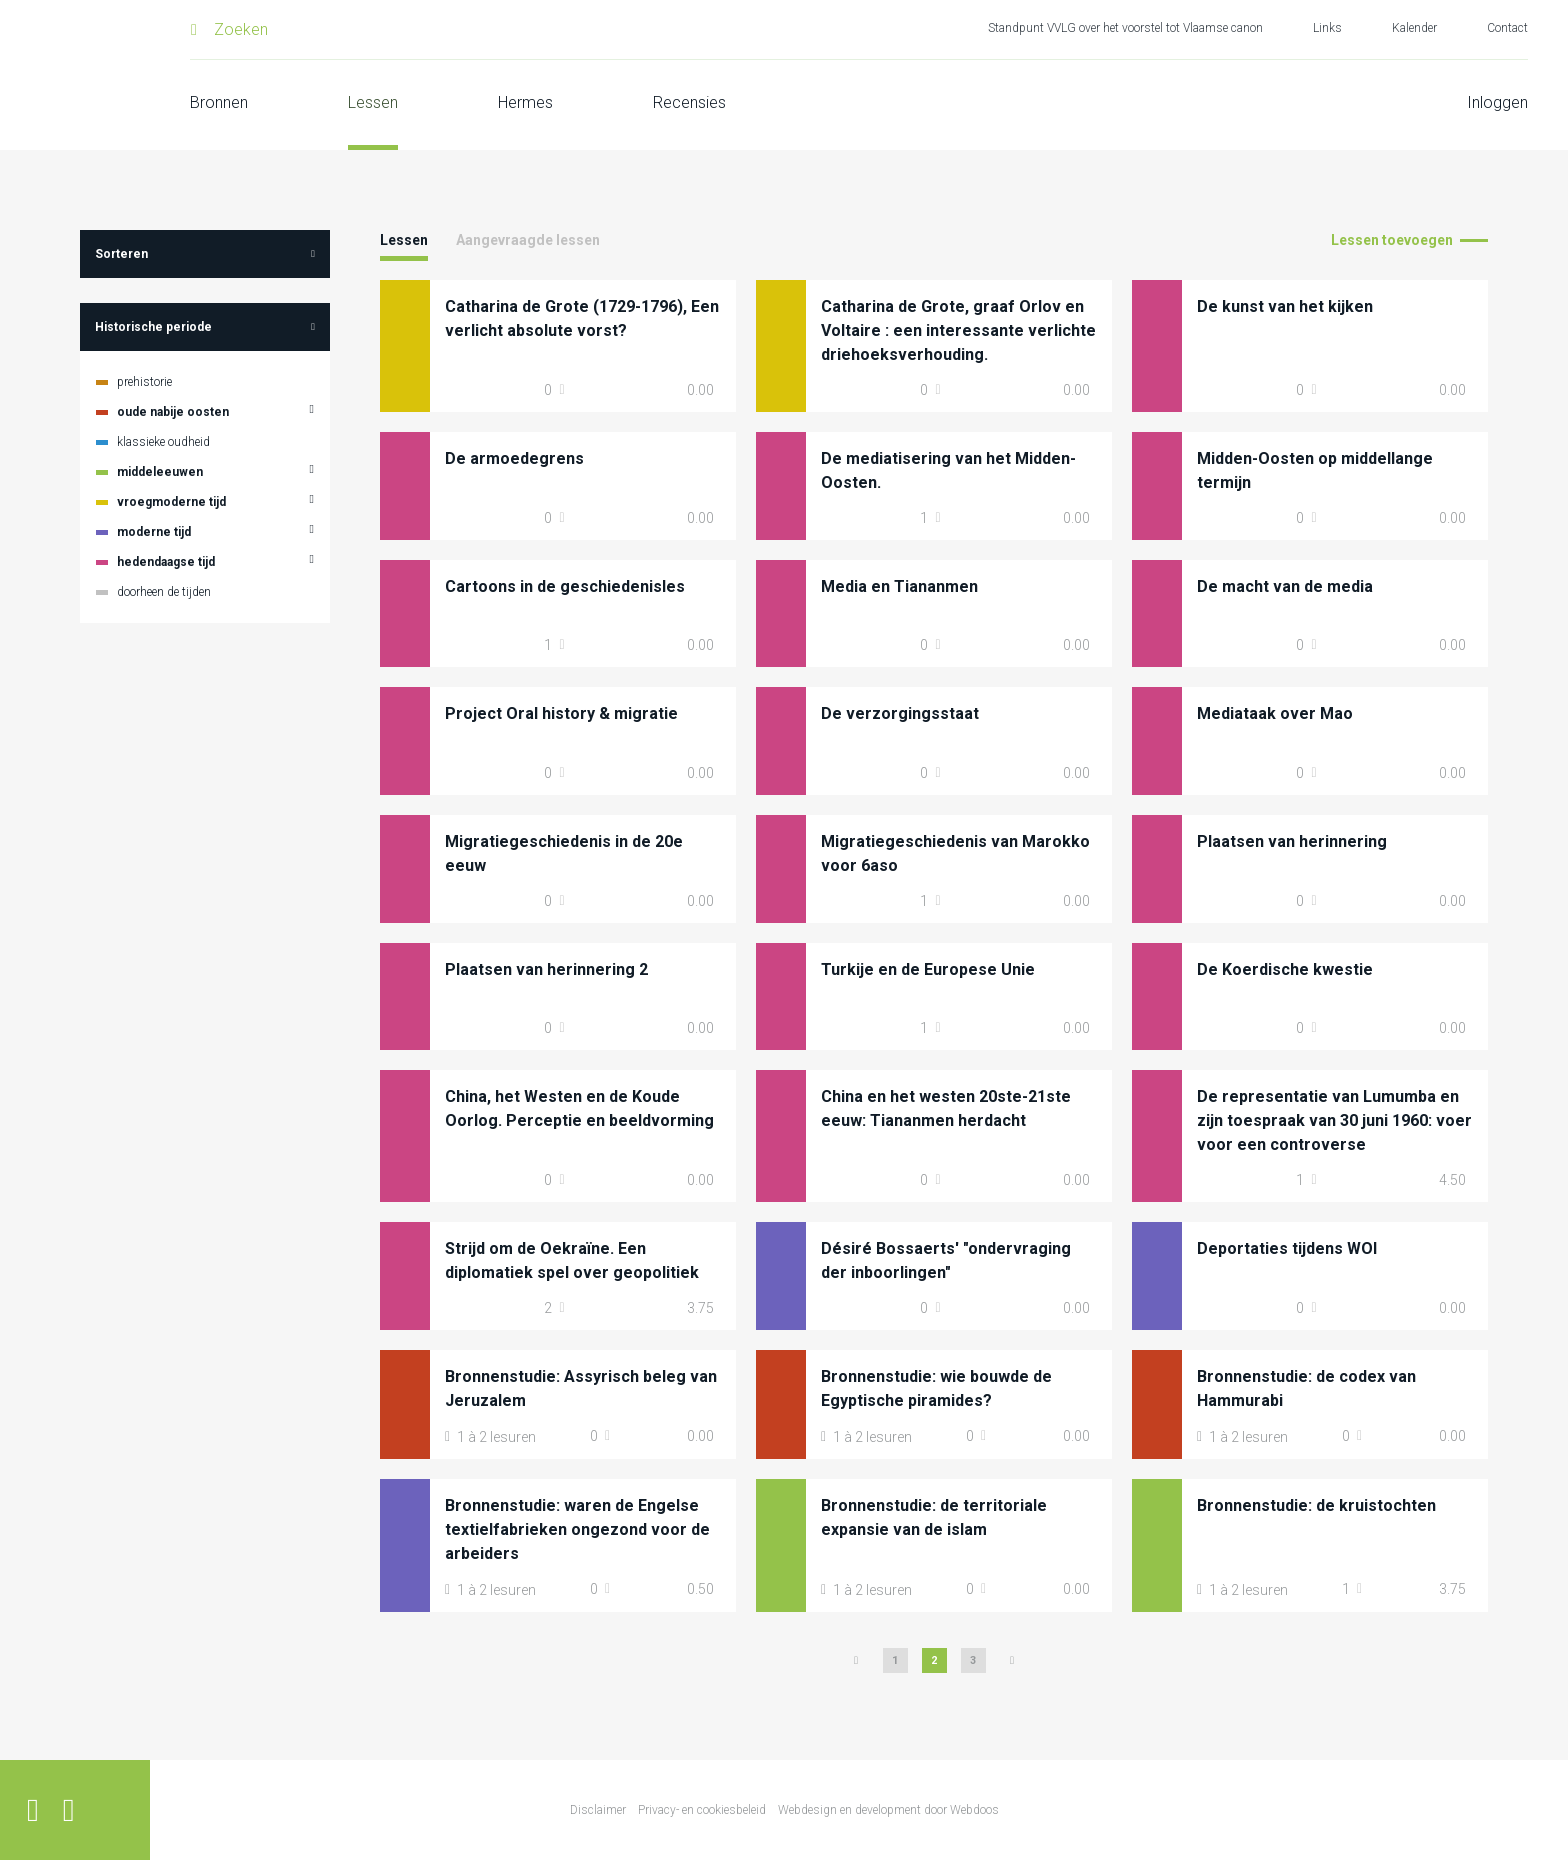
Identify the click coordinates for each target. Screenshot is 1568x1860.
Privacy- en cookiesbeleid (702, 1810)
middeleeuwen (160, 472)
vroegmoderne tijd (171, 502)
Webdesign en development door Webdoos (888, 1810)
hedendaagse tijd (166, 562)
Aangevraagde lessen (528, 240)
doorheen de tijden (164, 592)
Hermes (525, 102)
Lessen (373, 102)
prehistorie (144, 382)
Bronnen (219, 102)
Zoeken (241, 29)
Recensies (689, 102)
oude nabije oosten (173, 412)
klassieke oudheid (163, 442)
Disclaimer (598, 1810)
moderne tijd (154, 532)
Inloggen (1497, 102)
